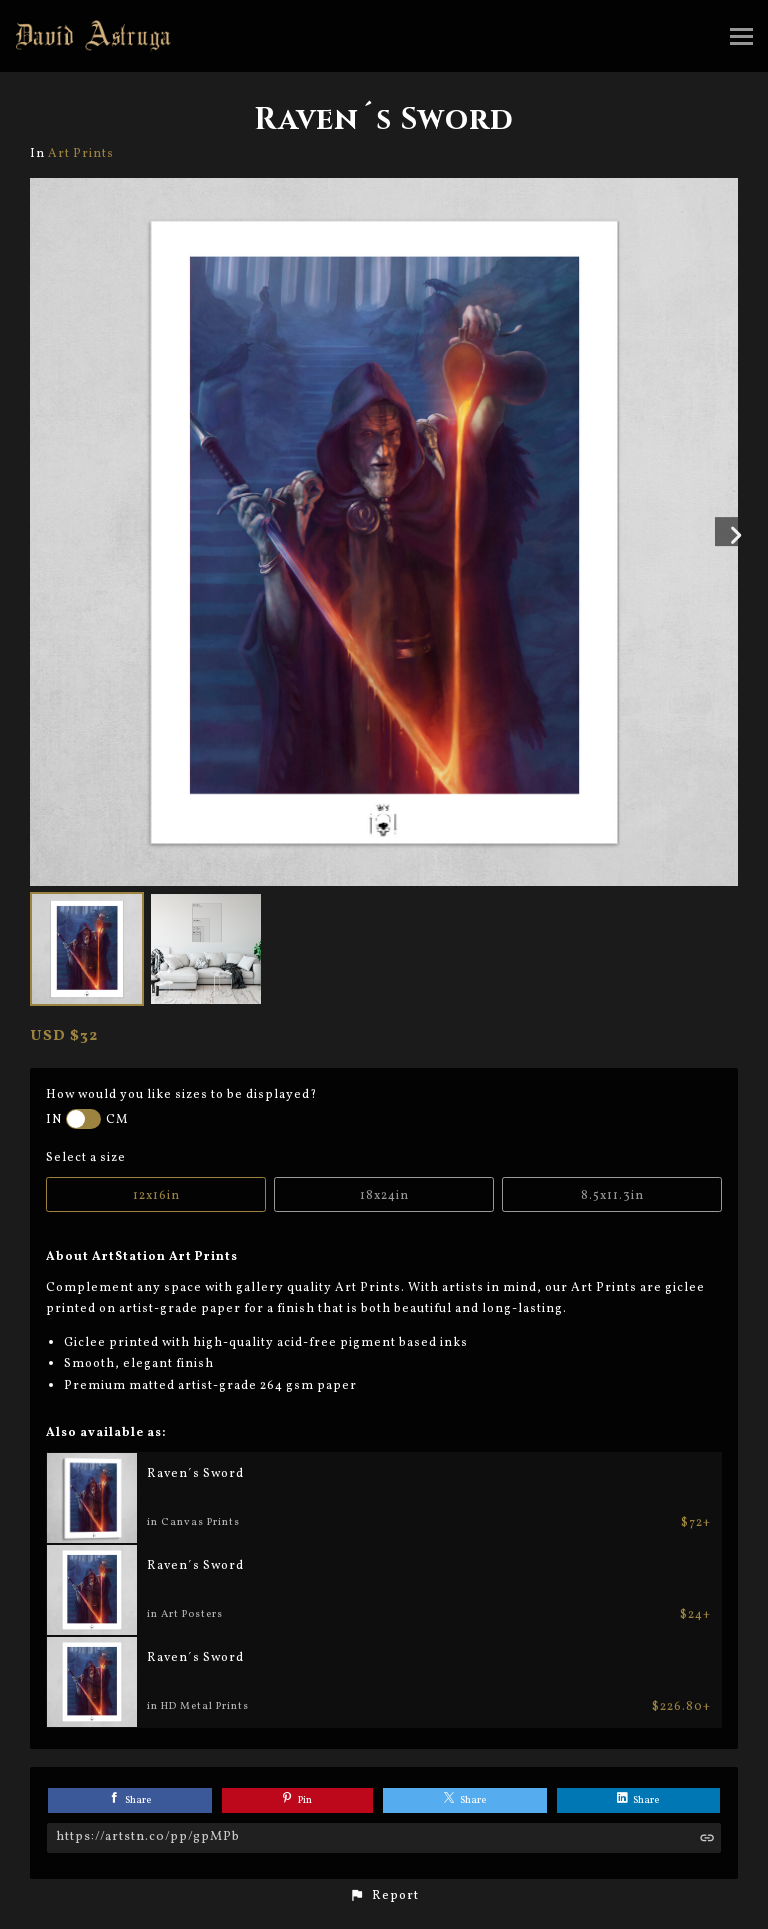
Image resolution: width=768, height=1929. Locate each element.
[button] (383, 1896)
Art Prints (81, 153)
